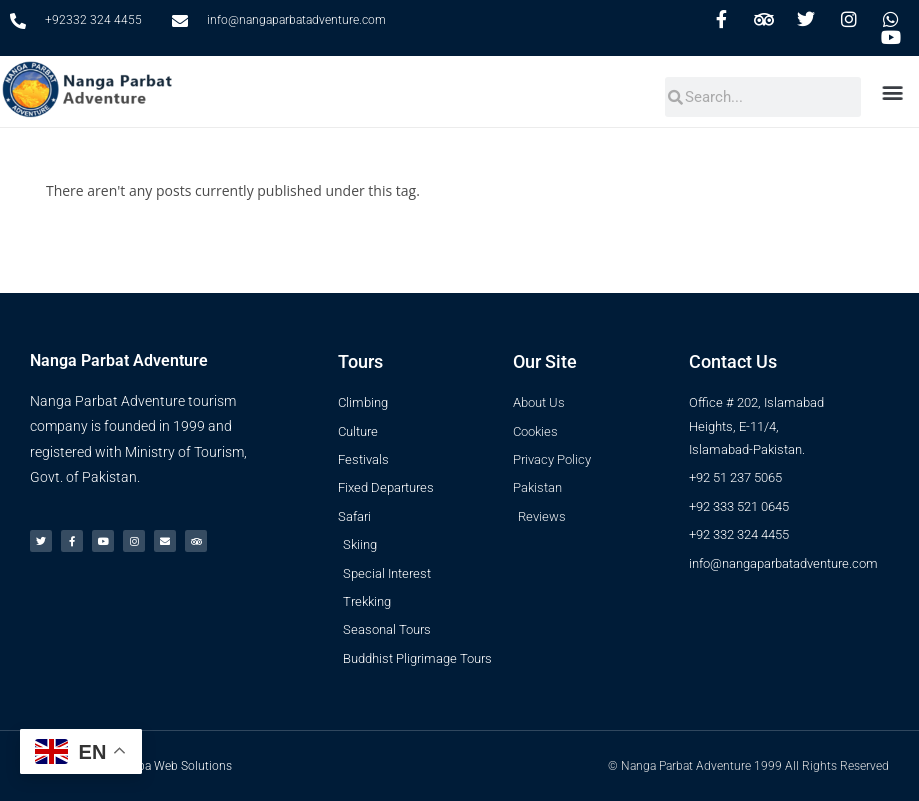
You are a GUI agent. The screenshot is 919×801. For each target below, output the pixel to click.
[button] (895, 91)
